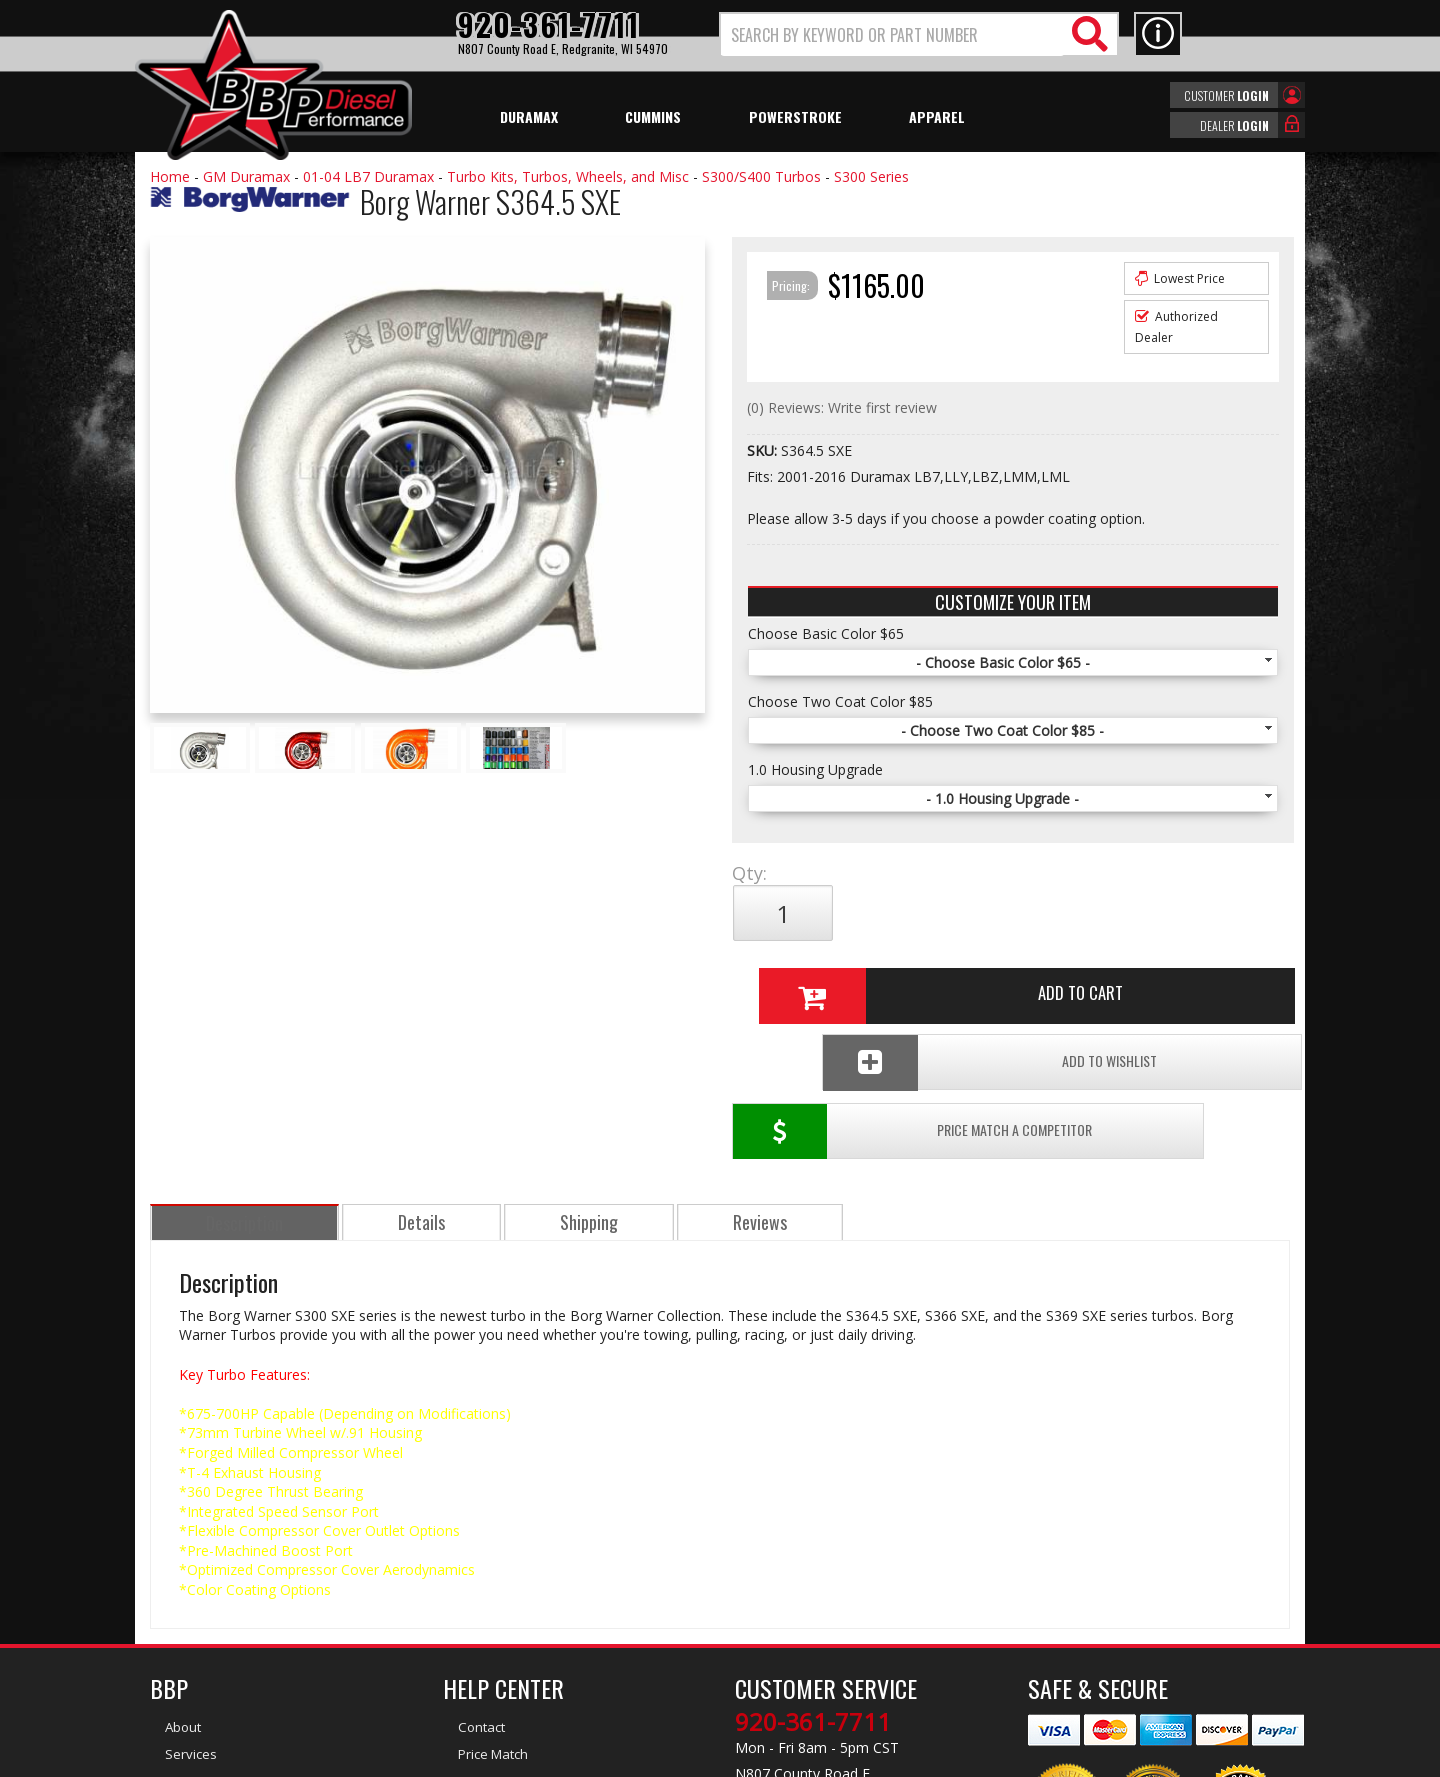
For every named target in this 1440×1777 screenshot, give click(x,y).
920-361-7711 (813, 1570)
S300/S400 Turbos (761, 176)
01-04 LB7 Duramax (368, 176)
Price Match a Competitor (848, 979)
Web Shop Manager (899, 1760)
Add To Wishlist (1138, 979)
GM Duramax (246, 176)
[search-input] (892, 35)
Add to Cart (1005, 913)
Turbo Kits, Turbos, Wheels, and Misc (568, 176)
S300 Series (871, 176)
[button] (919, 34)
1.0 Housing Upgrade (815, 769)
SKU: (764, 450)
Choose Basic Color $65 (826, 633)
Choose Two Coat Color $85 (840, 701)
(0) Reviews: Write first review (842, 407)
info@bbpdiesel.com (794, 1664)
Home (170, 176)
